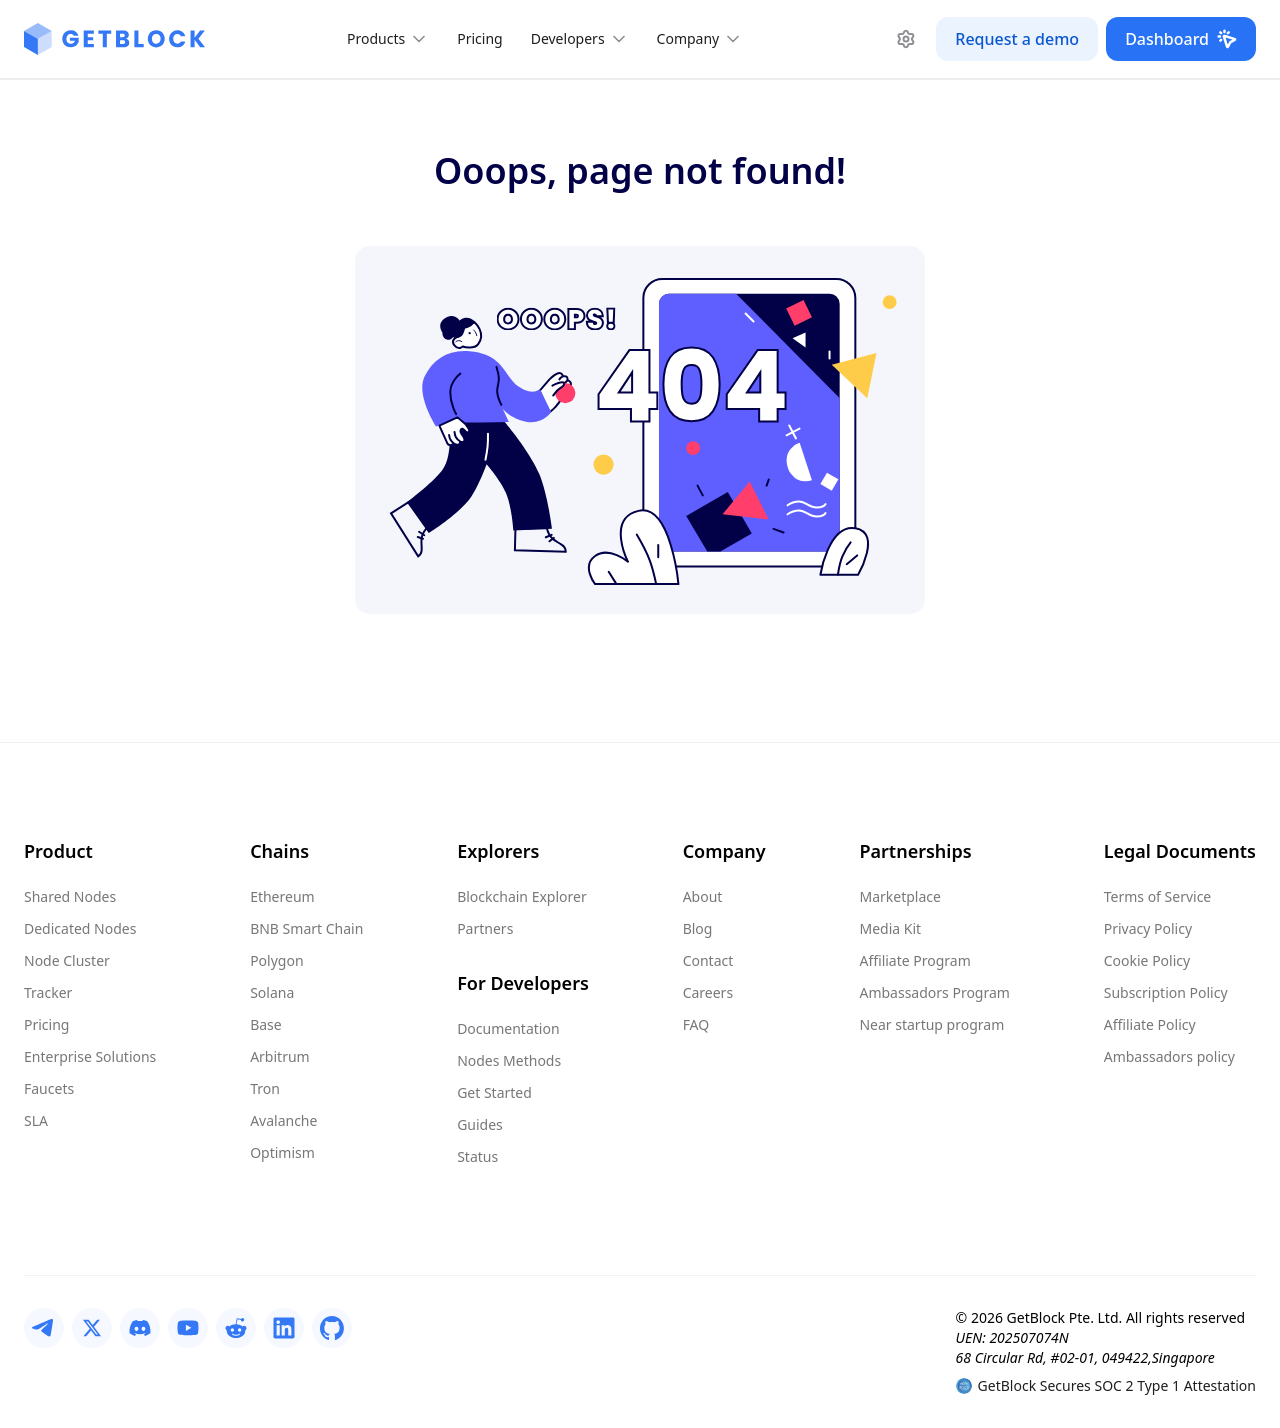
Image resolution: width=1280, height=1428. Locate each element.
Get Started (494, 1092)
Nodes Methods (509, 1060)
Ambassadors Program (934, 992)
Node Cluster (67, 960)
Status (477, 1156)
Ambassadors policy (1169, 1056)
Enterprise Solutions (90, 1056)
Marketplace (899, 896)
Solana (272, 992)
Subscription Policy (1166, 992)
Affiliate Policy (1150, 1024)
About (703, 896)
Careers (708, 992)
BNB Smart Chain (306, 928)
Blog (698, 928)
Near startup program (931, 1024)
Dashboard (1181, 39)
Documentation (508, 1028)
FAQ (696, 1024)
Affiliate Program (914, 960)
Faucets (49, 1088)
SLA (36, 1120)
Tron (265, 1088)
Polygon (276, 960)
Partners (485, 928)
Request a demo (1017, 39)
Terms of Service (1158, 896)
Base (266, 1024)
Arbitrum (280, 1056)
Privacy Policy (1148, 928)
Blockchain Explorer (522, 896)
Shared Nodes (70, 896)
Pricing (479, 38)
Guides (480, 1124)
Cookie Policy (1147, 960)
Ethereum (282, 896)
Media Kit (890, 928)
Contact (708, 960)
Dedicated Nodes (80, 928)
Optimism (282, 1152)
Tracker (48, 992)
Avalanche (283, 1120)
